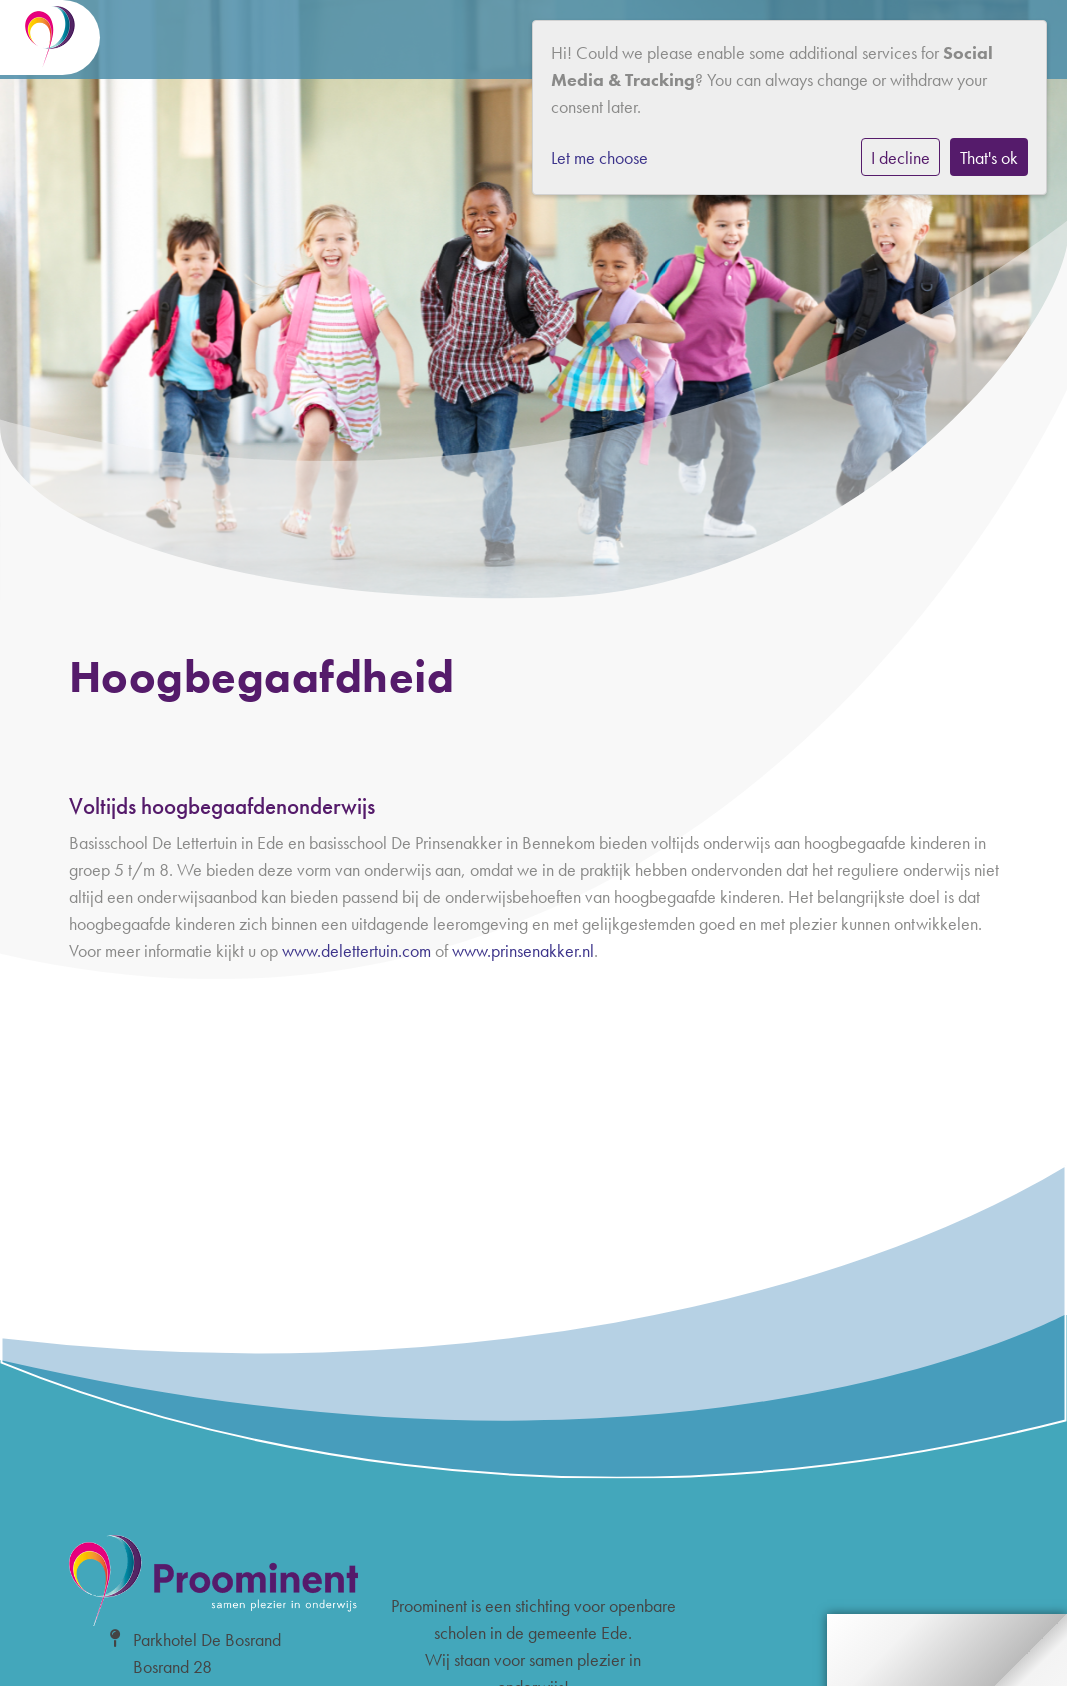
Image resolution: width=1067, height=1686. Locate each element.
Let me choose (599, 157)
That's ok (989, 157)
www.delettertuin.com (356, 950)
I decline (900, 157)
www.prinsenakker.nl (523, 950)
